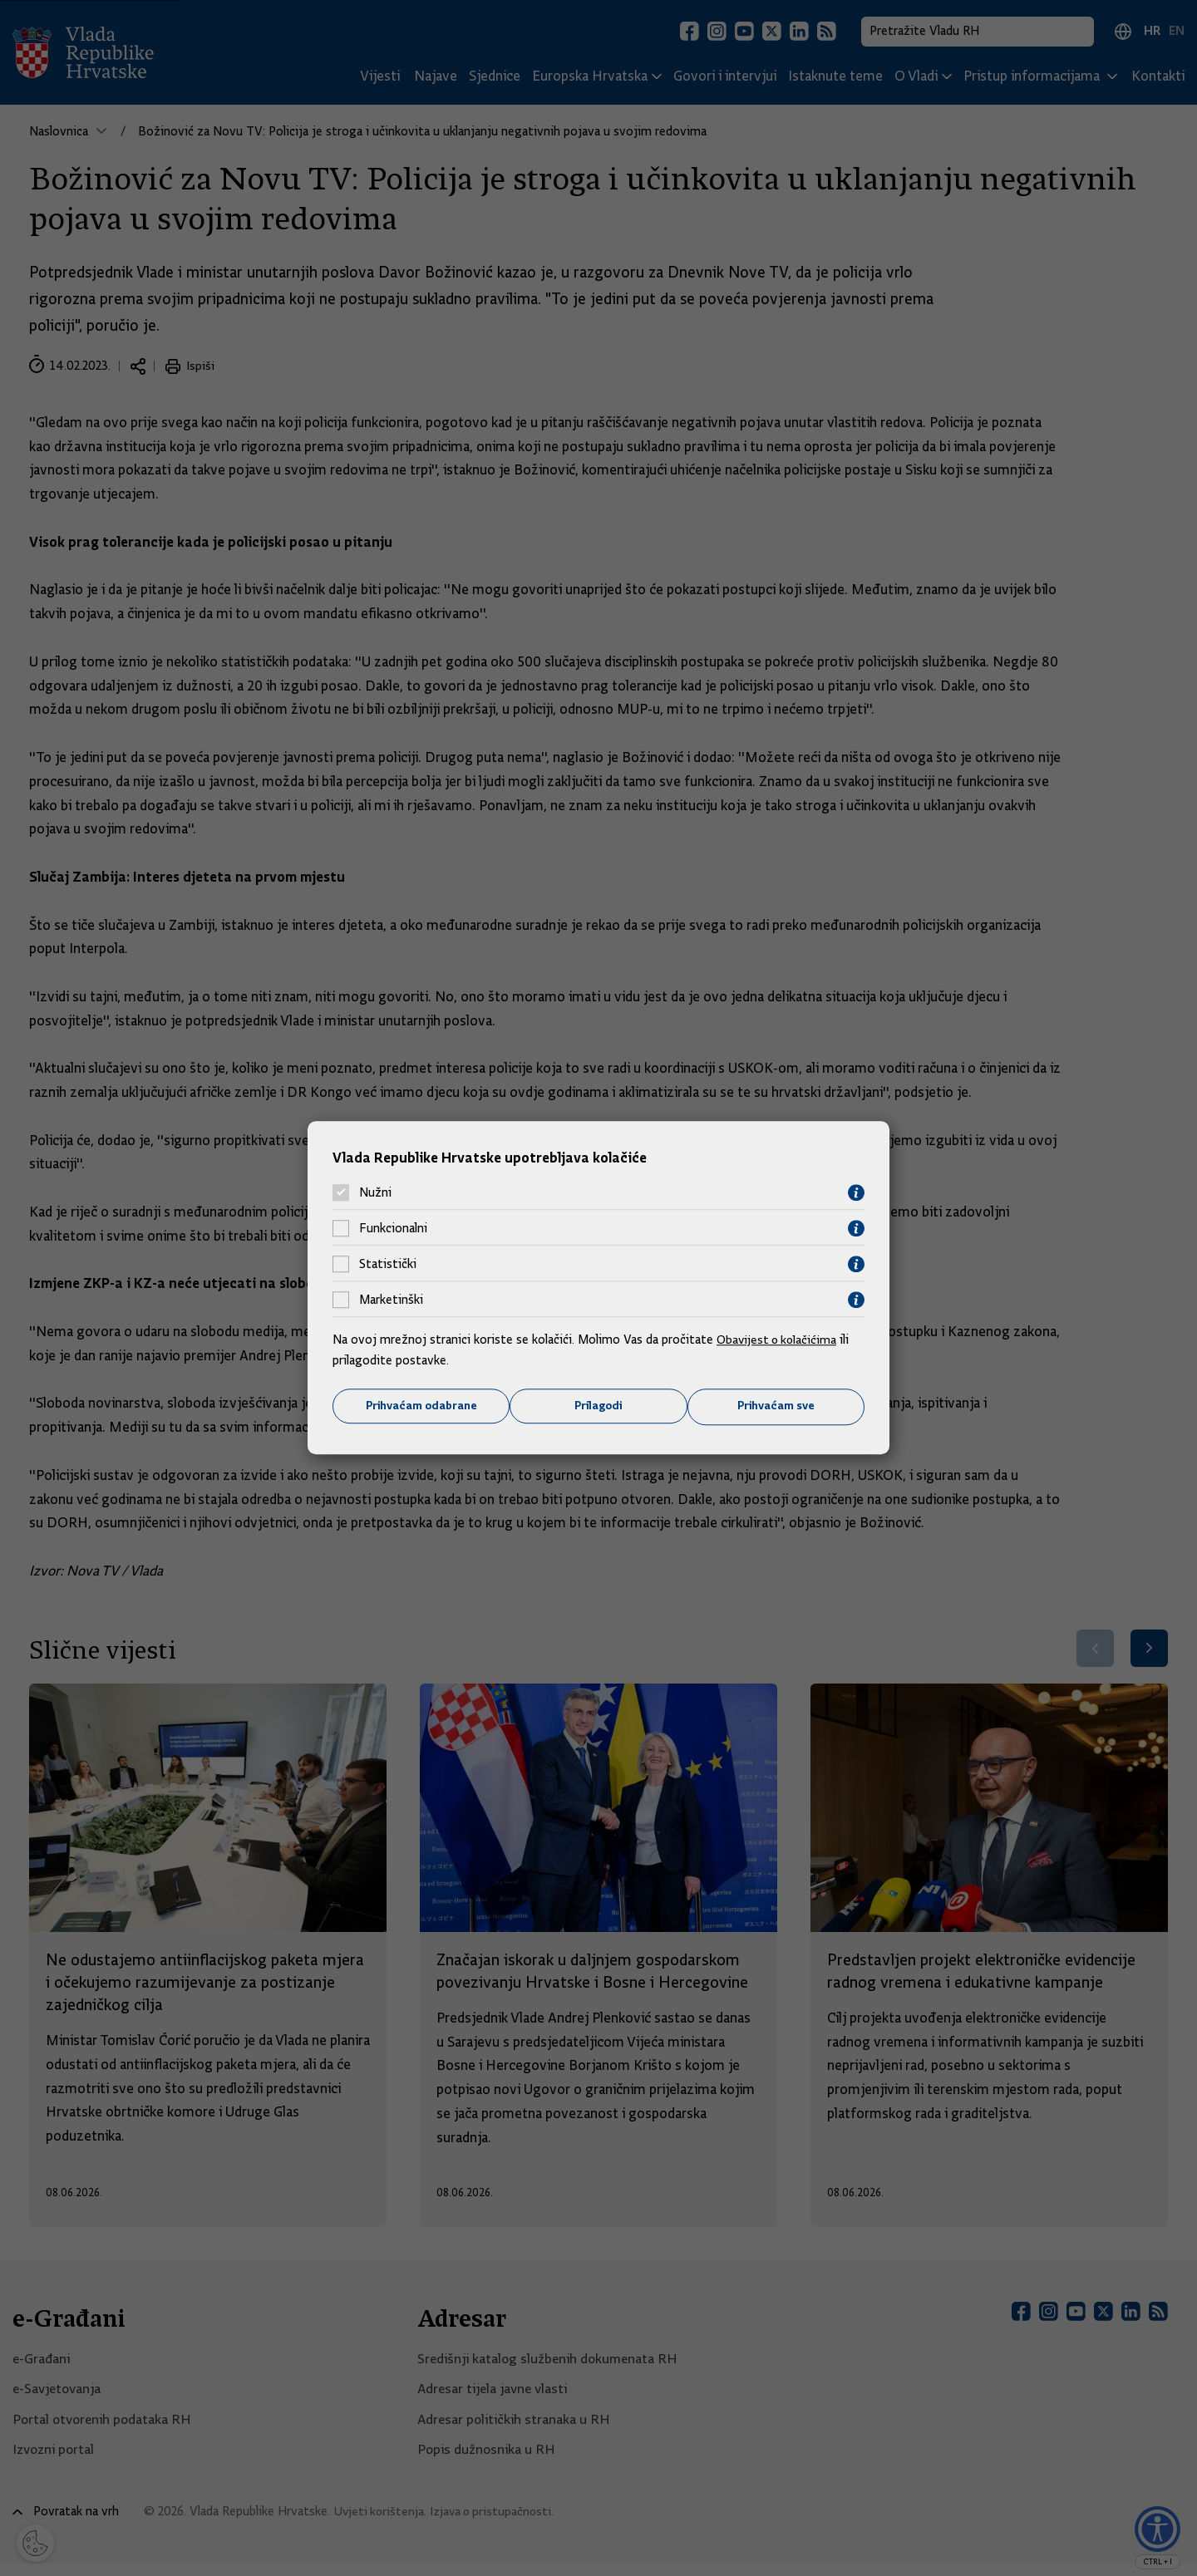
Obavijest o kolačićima (779, 1338)
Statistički (387, 1263)
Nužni (375, 1192)
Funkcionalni (393, 1228)
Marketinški (391, 1299)
